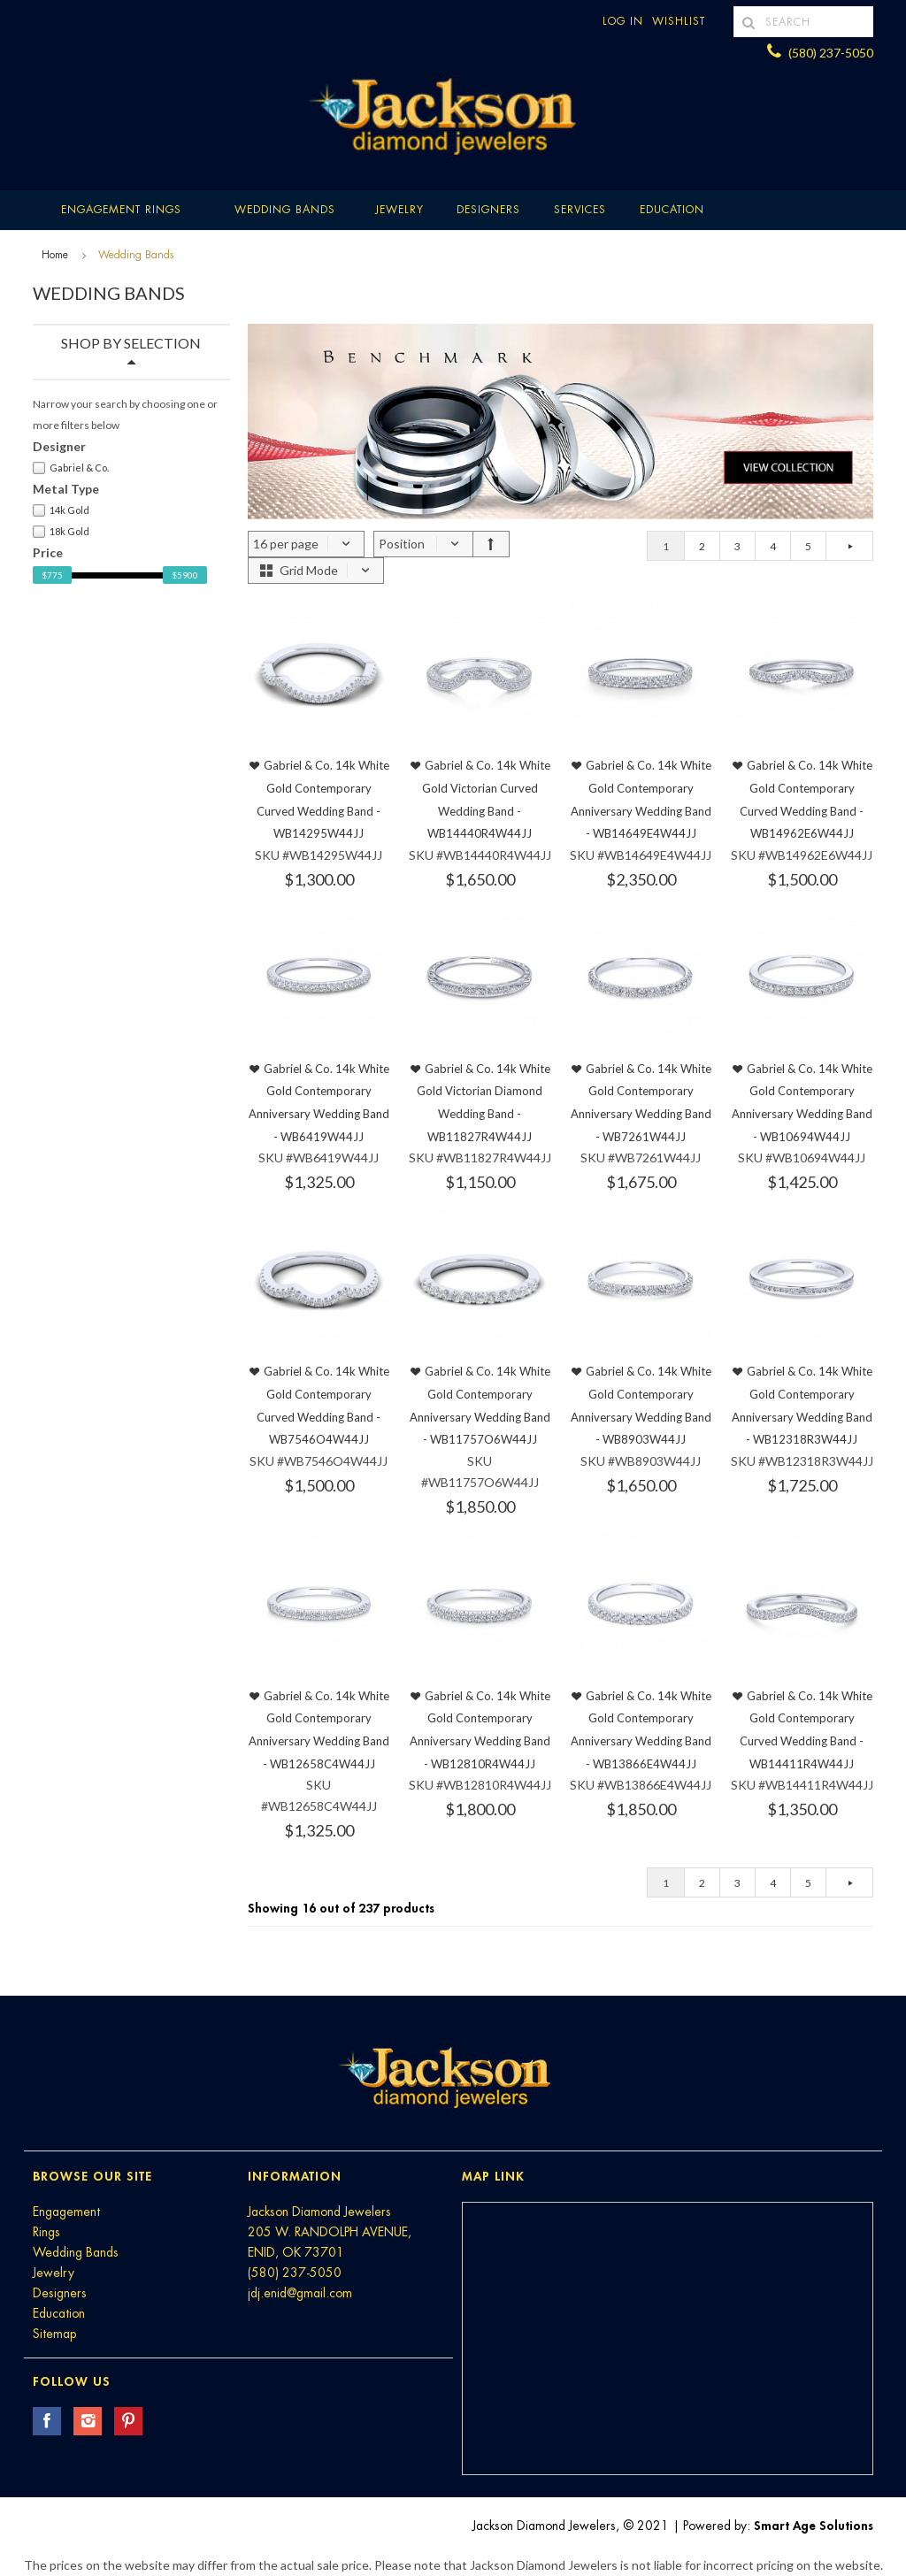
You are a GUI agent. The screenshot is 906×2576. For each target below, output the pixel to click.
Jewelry (399, 209)
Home (55, 254)
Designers (488, 209)
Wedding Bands (284, 209)
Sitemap (54, 2333)
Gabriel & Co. (71, 468)
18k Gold (61, 531)
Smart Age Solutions (813, 2525)
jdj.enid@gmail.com (300, 2293)
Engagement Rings (121, 209)
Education (59, 2313)
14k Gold (61, 510)
